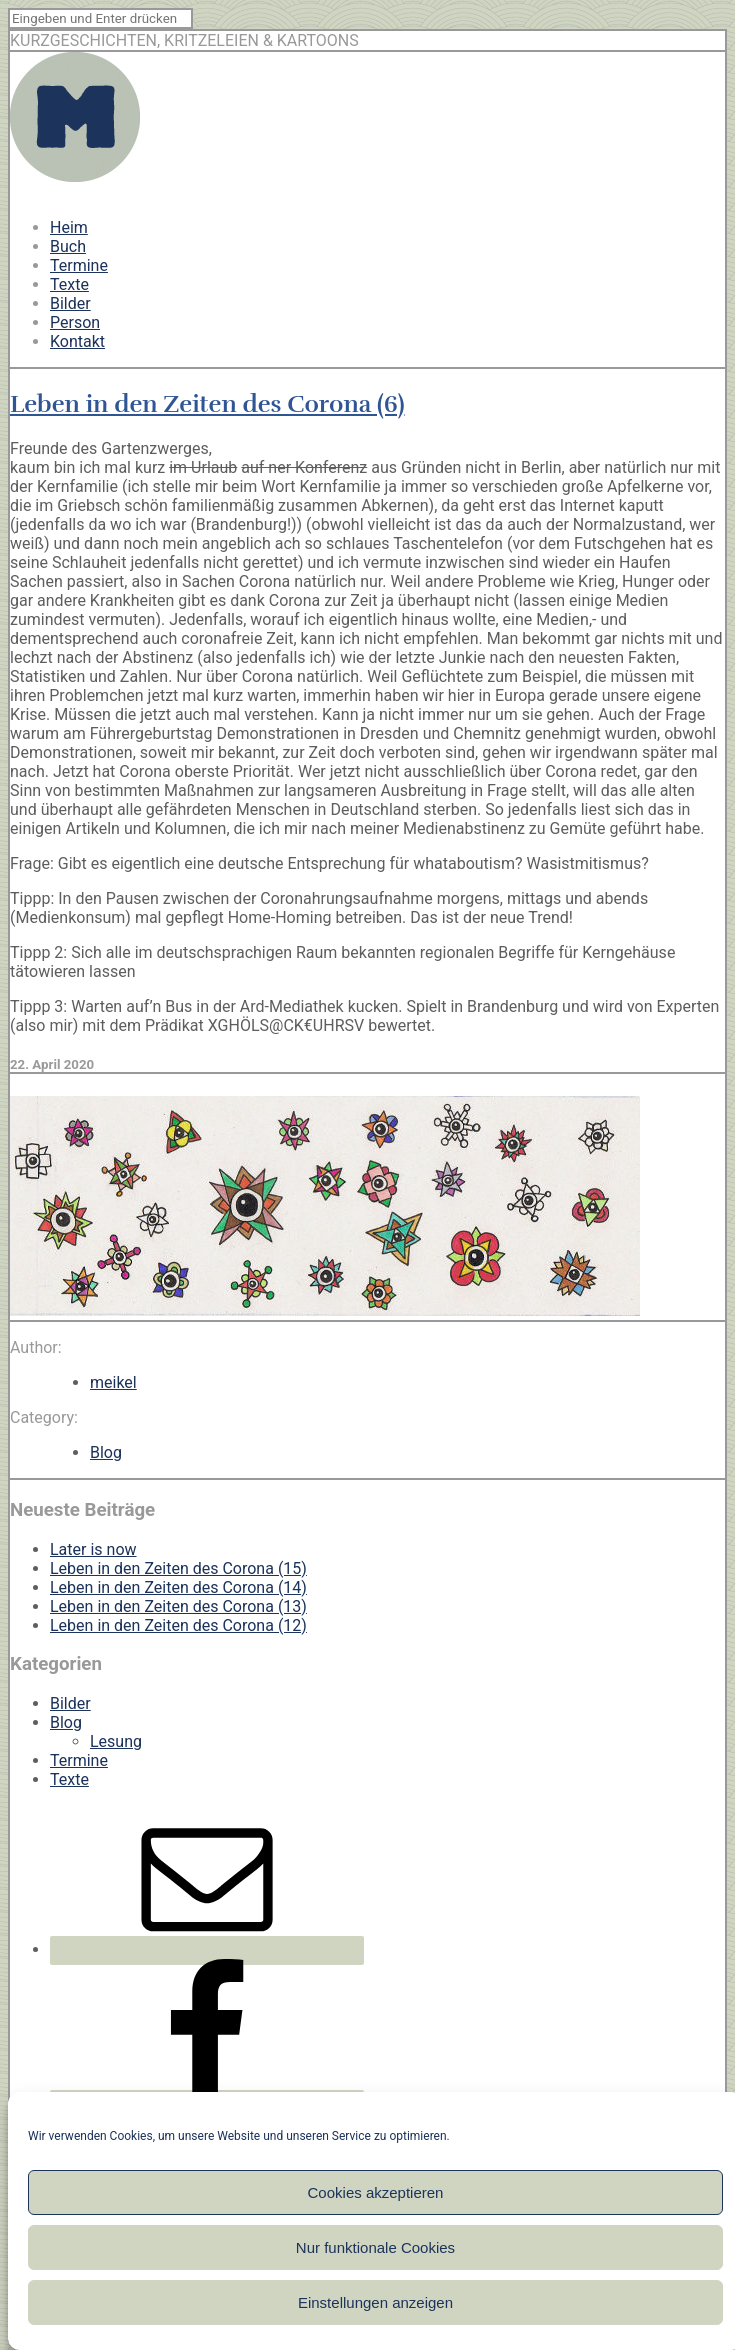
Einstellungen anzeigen (375, 2302)
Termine (79, 265)
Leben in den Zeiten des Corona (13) (178, 1606)
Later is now (93, 1549)
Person (75, 322)
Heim (69, 227)
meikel (113, 1382)
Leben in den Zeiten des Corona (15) (178, 1568)
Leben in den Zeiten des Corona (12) (178, 1625)
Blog (106, 1452)
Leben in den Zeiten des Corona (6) (207, 404)
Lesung (116, 1741)
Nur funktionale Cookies (375, 2247)
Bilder (70, 303)
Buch (68, 246)
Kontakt (77, 341)
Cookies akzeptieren (376, 2192)
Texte (69, 284)
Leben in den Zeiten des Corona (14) (178, 1587)
